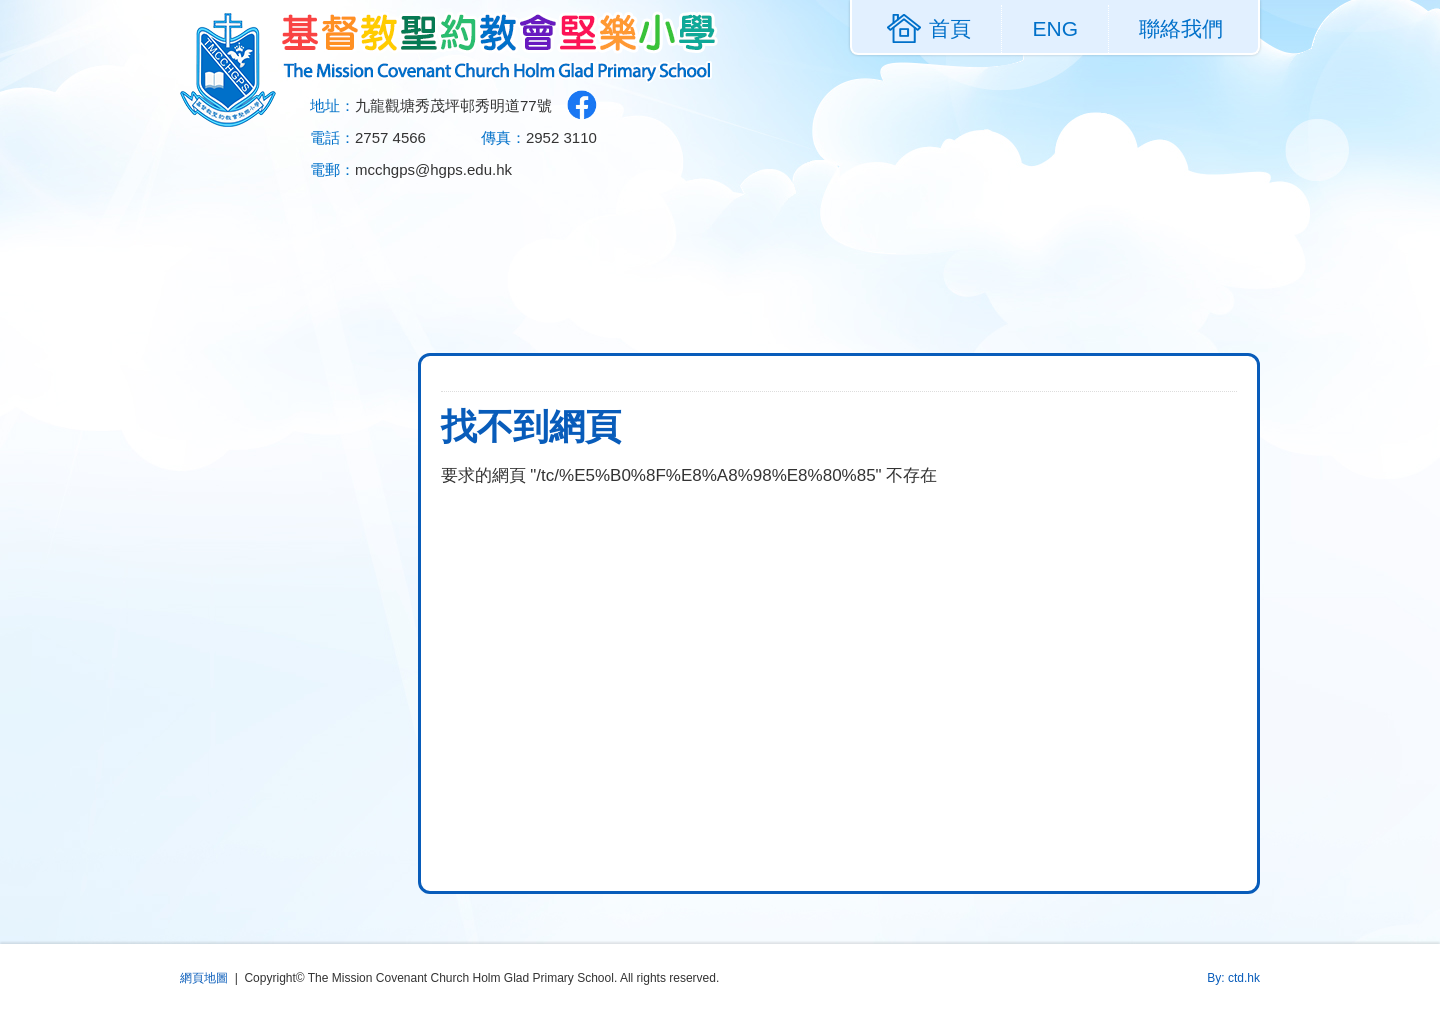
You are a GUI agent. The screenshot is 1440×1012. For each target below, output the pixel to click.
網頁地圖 (204, 978)
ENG (1055, 28)
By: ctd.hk (1233, 978)
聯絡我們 (1181, 28)
